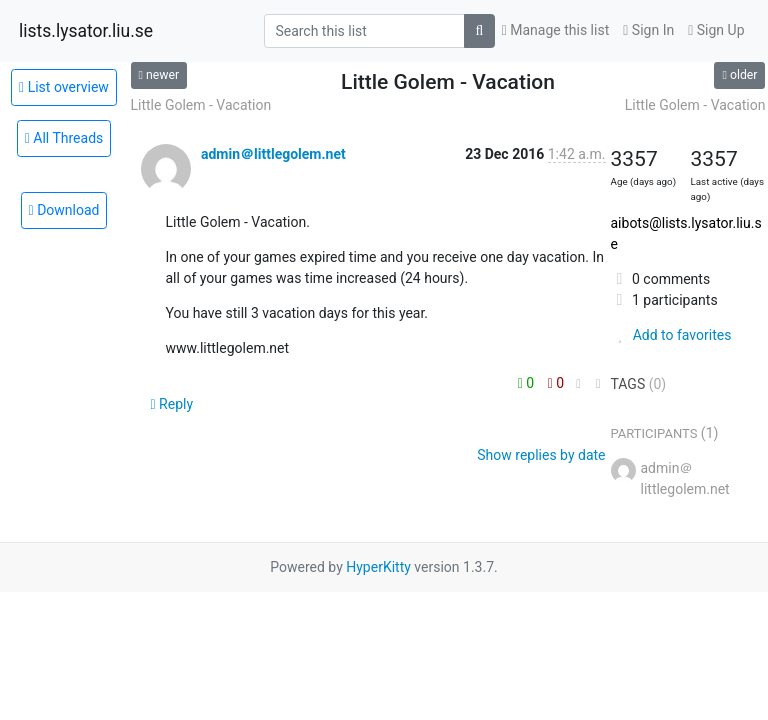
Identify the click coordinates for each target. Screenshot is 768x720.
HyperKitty (378, 567)
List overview (64, 87)
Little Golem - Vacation (201, 105)
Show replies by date (541, 455)
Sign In (648, 30)
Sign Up (716, 30)
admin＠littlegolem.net (273, 154)
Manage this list (556, 30)
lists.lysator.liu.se (86, 31)
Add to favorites (671, 335)
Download (64, 210)
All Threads (64, 138)
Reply (172, 404)
